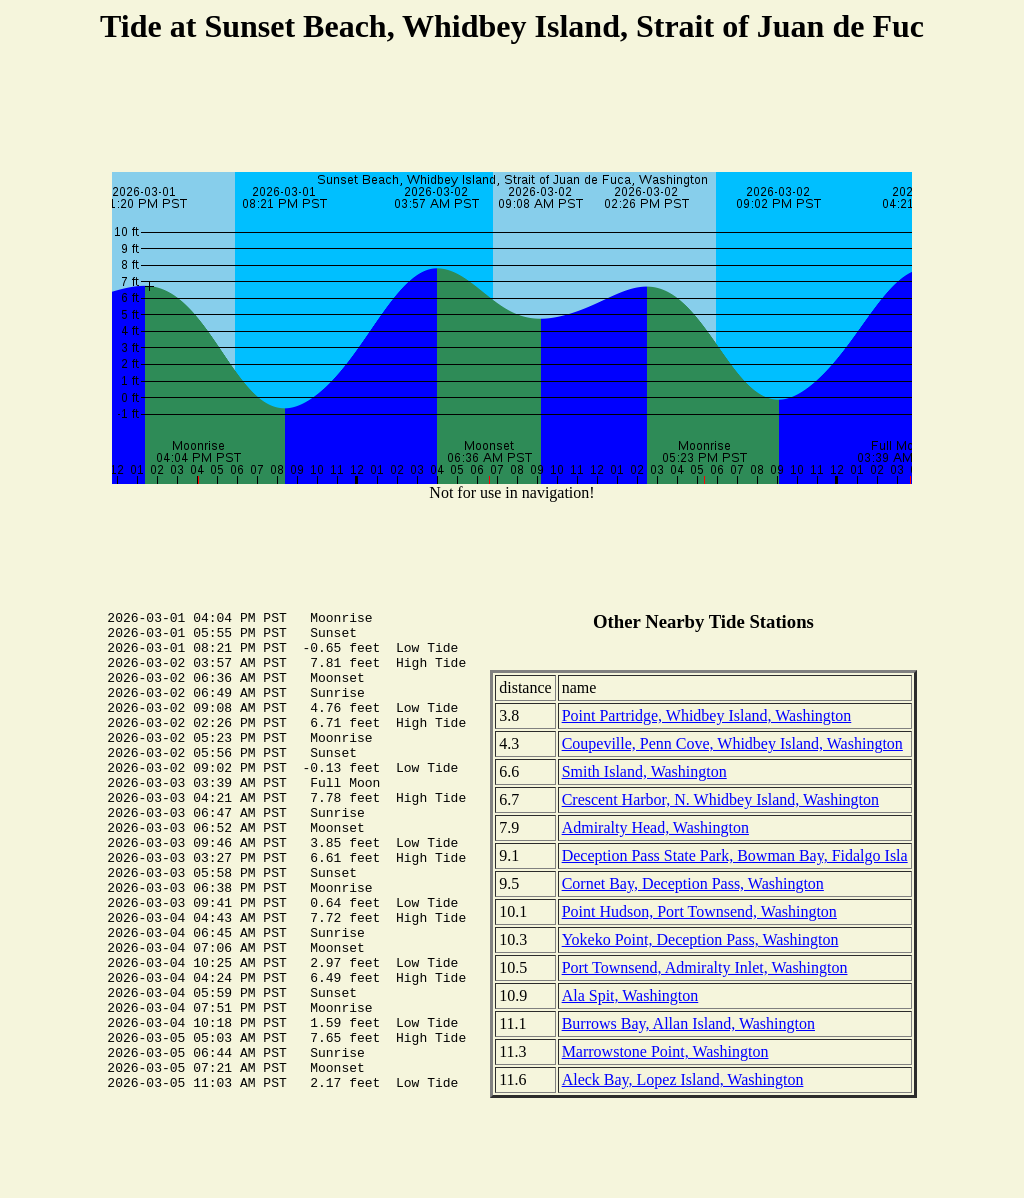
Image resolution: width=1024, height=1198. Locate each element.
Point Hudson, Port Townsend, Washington (699, 911)
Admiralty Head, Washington (655, 827)
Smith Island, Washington (644, 771)
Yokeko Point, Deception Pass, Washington (700, 939)
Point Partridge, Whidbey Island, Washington (707, 715)
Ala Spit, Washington (630, 995)
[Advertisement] (512, 111)
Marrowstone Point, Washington (665, 1051)
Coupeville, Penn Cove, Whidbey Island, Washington (732, 743)
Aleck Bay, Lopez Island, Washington (683, 1079)
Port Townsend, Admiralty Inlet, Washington (705, 967)
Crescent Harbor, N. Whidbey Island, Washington (720, 799)
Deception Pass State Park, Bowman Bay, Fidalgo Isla (735, 855)
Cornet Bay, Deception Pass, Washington (693, 883)
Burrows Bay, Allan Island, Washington (688, 1023)
